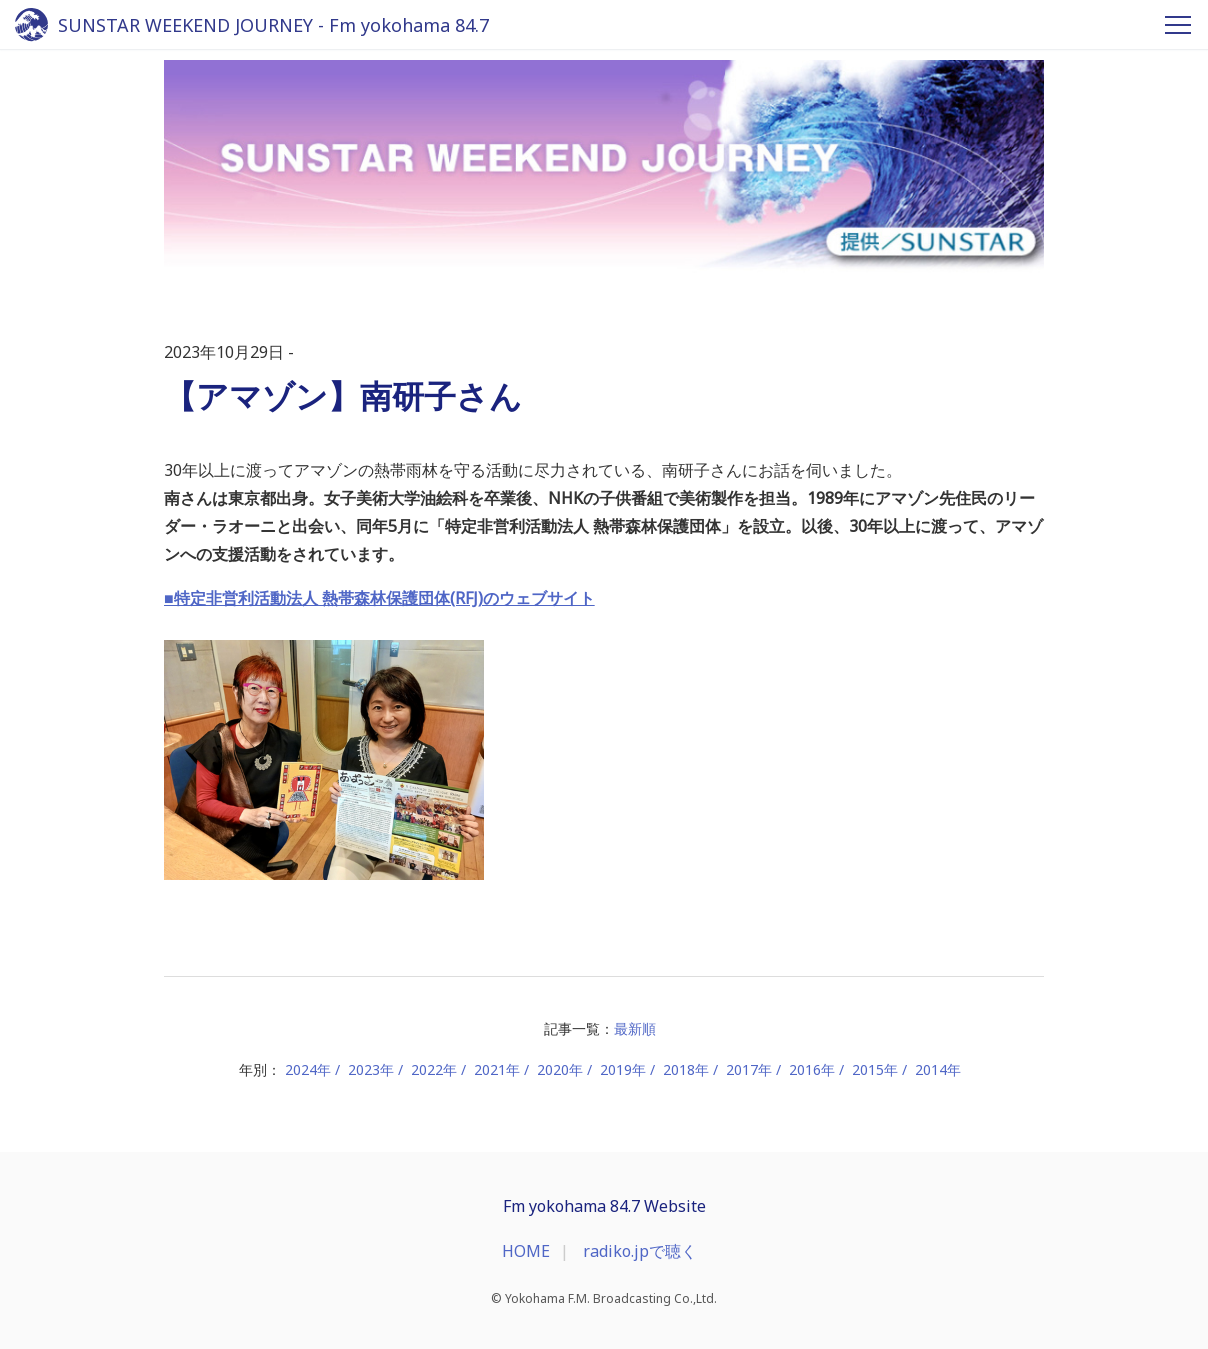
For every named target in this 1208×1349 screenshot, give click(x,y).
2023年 (371, 1069)
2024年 (308, 1069)
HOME (526, 1251)
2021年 (497, 1069)
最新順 (635, 1028)
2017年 (749, 1069)
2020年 (560, 1069)
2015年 (875, 1069)
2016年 (812, 1069)
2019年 (623, 1069)
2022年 (434, 1069)
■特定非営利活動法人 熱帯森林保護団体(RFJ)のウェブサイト (379, 598)
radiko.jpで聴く (640, 1251)
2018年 (686, 1069)
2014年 (938, 1069)
